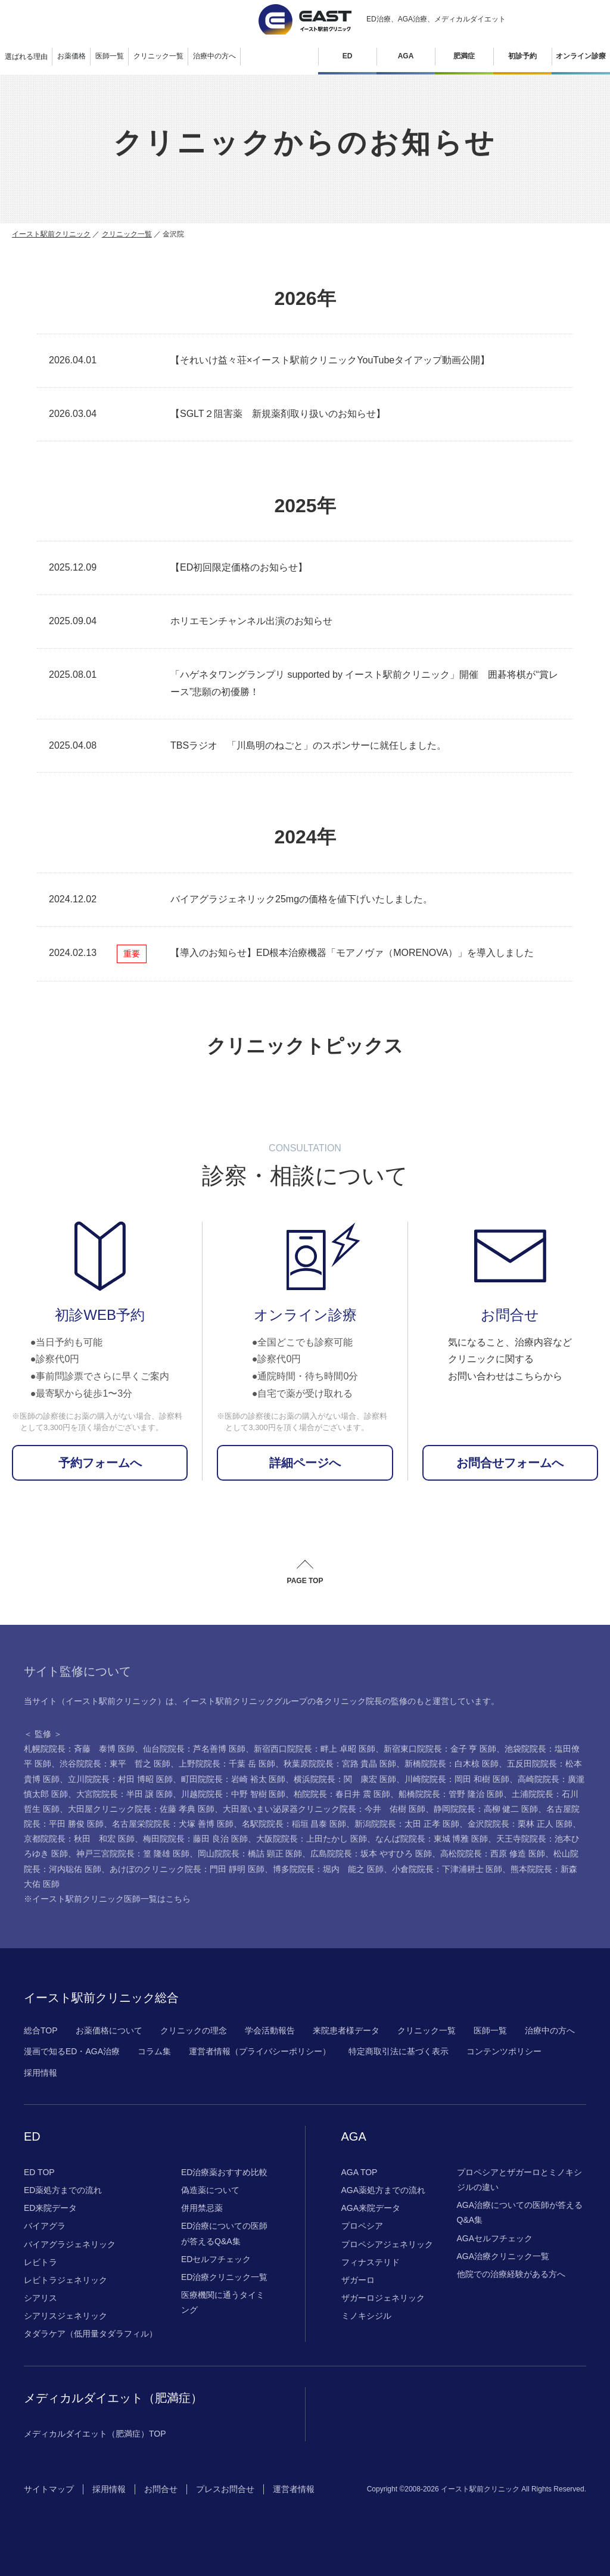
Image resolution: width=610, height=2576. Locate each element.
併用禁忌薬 (202, 2208)
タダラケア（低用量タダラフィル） (90, 2333)
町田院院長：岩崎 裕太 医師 (233, 1779)
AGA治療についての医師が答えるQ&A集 (520, 2212)
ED (348, 56)
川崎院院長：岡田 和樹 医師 (456, 1779)
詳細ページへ (305, 1462)
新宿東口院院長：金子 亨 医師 (440, 1748)
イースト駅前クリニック (51, 234)
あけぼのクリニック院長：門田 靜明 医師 (187, 1869)
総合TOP (41, 2030)
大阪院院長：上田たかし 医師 (311, 1838)
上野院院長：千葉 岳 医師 (227, 1763)
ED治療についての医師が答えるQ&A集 (224, 2233)
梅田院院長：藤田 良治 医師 (195, 1838)
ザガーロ (358, 2280)
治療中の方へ (550, 2030)
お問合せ (161, 2489)
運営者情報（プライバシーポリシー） (260, 2051)
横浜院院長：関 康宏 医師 (345, 1779)
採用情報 (40, 2072)
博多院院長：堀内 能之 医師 (328, 1869)
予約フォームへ (100, 1462)
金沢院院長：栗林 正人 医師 (520, 1824)
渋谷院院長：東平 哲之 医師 (115, 1763)
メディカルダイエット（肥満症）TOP (95, 2433)
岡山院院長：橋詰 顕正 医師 (250, 1853)
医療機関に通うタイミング (222, 2302)
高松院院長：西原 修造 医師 (492, 1853)
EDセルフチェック (216, 2259)
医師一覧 (490, 2030)
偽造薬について (210, 2190)
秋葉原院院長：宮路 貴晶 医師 (340, 1763)
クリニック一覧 (127, 234)
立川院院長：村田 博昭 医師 (120, 1779)
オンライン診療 (581, 56)
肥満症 (464, 56)
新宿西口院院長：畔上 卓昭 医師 (314, 1748)
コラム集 (154, 2051)
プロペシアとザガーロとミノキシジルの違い (519, 2179)
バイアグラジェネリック (70, 2244)
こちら (178, 1899)
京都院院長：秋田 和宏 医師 (79, 1838)
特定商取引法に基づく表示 (398, 2051)
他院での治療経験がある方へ (511, 2274)
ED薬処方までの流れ (63, 2190)
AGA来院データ (371, 2208)
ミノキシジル (366, 2315)
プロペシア (362, 2226)
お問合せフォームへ (510, 1462)
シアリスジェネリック (65, 2315)
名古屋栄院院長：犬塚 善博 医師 (173, 1824)
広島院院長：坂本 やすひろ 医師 (371, 1853)
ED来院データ (50, 2208)
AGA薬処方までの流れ (383, 2190)
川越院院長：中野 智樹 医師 (233, 1794)
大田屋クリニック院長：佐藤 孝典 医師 (141, 1809)
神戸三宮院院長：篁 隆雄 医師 (132, 1853)
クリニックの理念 (193, 2030)
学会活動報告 (270, 2030)
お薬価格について (109, 2030)
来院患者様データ (346, 2030)
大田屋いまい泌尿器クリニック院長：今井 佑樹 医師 (324, 1809)
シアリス (40, 2298)
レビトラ (40, 2262)
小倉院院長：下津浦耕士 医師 (447, 1869)
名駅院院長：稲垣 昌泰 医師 (294, 1824)
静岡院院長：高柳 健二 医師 (486, 1809)
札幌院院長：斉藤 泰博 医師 (79, 1748)
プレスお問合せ (225, 2489)
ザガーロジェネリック (383, 2298)
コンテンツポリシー (503, 2051)
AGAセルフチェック (495, 2238)
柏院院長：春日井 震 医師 (342, 1794)
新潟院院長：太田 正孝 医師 (406, 1824)
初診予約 (522, 56)
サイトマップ (49, 2489)
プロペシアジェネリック (387, 2244)
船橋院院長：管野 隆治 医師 (451, 1794)
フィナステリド (370, 2262)
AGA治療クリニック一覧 (503, 2256)
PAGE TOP (305, 1581)
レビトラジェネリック (65, 2280)
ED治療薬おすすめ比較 (224, 2172)
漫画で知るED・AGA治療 (72, 2051)
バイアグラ (45, 2226)
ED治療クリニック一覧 (224, 2277)
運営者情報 (294, 2489)
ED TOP (39, 2172)
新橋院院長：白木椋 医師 (451, 1763)
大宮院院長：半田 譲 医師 (124, 1794)
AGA (406, 56)
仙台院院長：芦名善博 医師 (194, 1748)
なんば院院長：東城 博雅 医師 (431, 1838)
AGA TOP (359, 2172)
